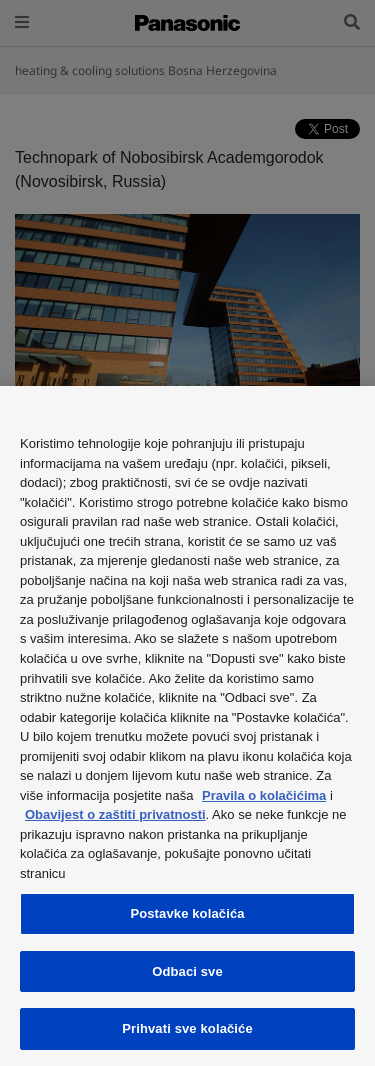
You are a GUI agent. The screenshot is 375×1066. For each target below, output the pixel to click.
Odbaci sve (187, 971)
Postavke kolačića (187, 913)
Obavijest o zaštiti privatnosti (115, 814)
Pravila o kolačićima (264, 795)
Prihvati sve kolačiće (187, 1028)
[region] (187, 726)
